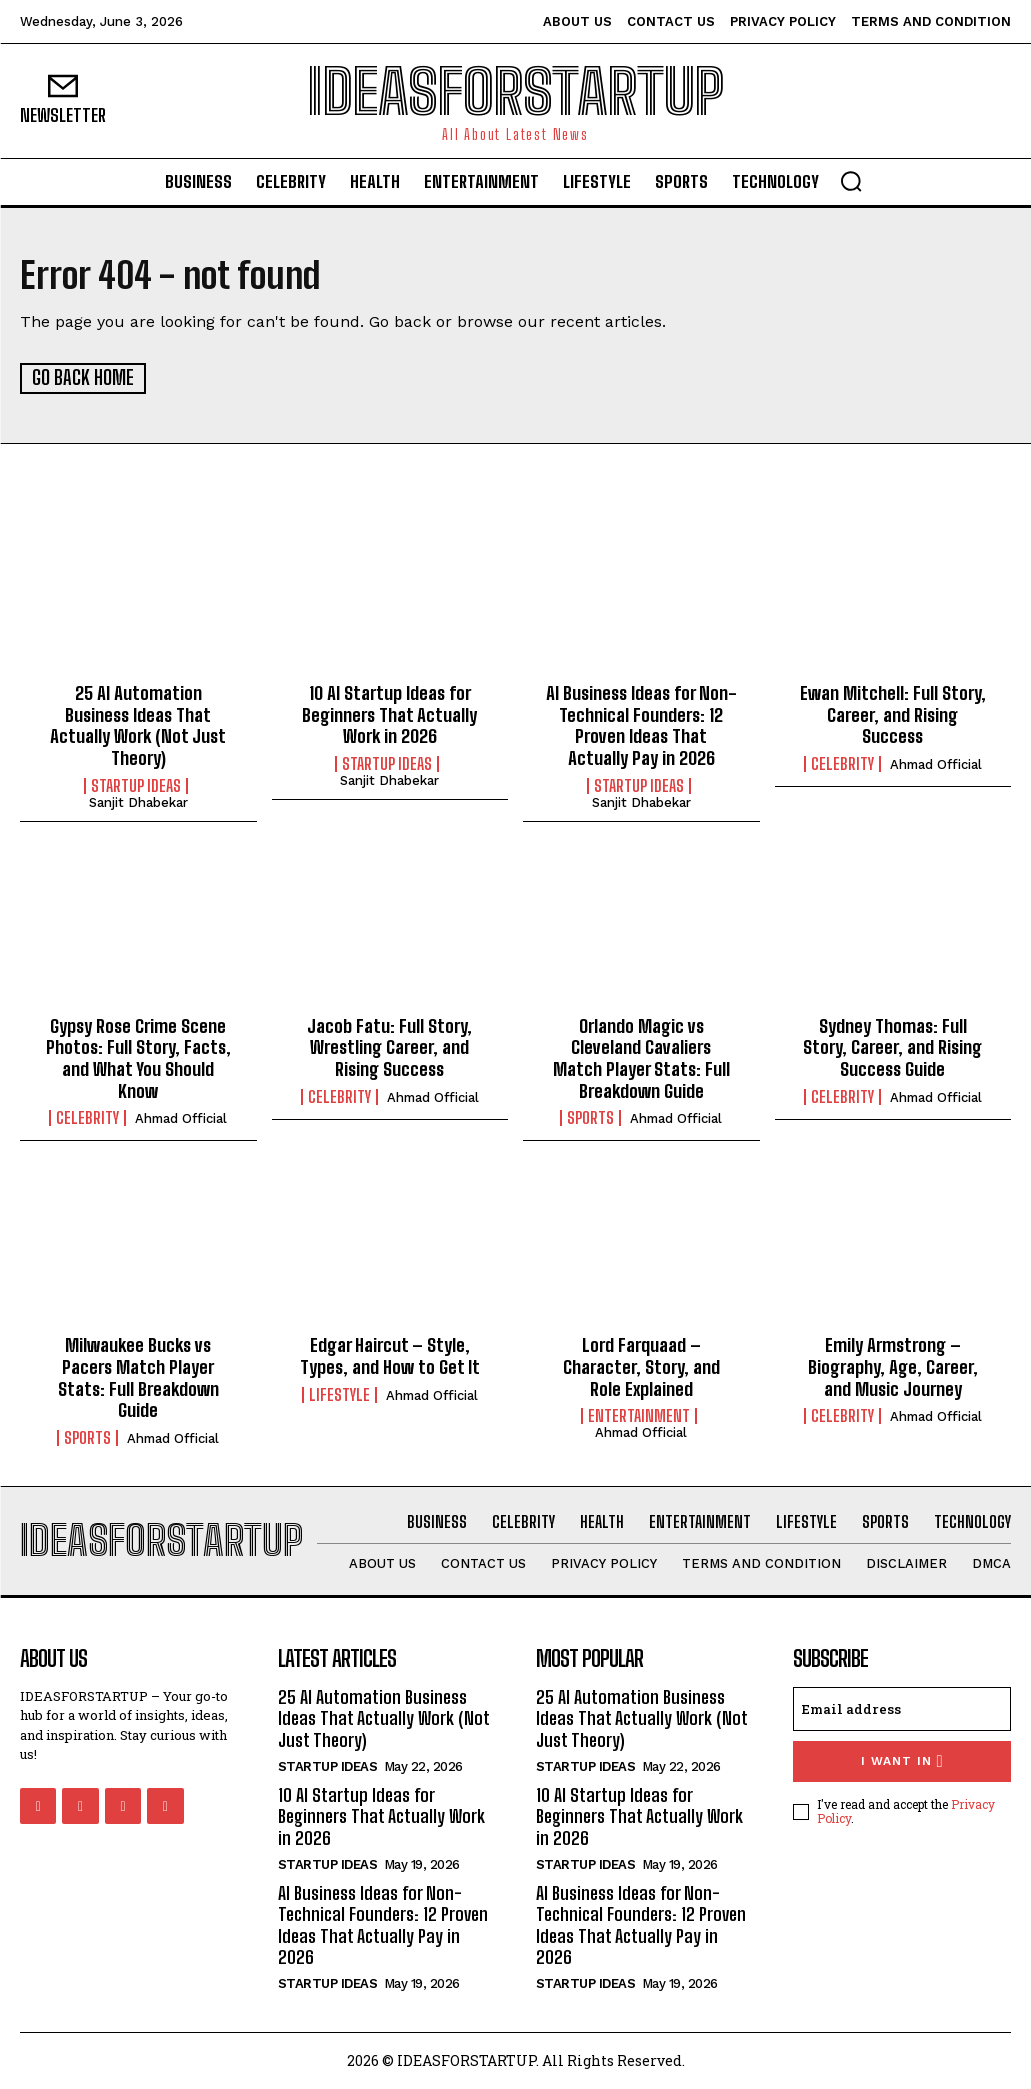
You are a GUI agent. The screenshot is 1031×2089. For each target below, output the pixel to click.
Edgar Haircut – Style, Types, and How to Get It (390, 1356)
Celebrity (842, 763)
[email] (902, 1708)
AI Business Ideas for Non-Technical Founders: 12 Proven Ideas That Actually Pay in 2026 (641, 725)
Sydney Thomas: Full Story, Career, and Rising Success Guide (892, 1046)
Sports (590, 1118)
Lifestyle (339, 1394)
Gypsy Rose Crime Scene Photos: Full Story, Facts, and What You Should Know (138, 1057)
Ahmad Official (936, 763)
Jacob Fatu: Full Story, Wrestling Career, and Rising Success (389, 1046)
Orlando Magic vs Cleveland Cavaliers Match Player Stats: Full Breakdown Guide (641, 1057)
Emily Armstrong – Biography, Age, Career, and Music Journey (893, 1366)
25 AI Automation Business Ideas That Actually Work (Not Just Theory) (138, 725)
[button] (851, 181)
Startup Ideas (136, 785)
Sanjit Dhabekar (138, 801)
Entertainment (639, 1415)
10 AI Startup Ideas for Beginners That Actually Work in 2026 (389, 714)
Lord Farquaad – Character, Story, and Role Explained (641, 1366)
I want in (902, 1760)
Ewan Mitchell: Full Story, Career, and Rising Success (893, 714)
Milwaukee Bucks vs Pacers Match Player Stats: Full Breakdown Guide (138, 1377)
